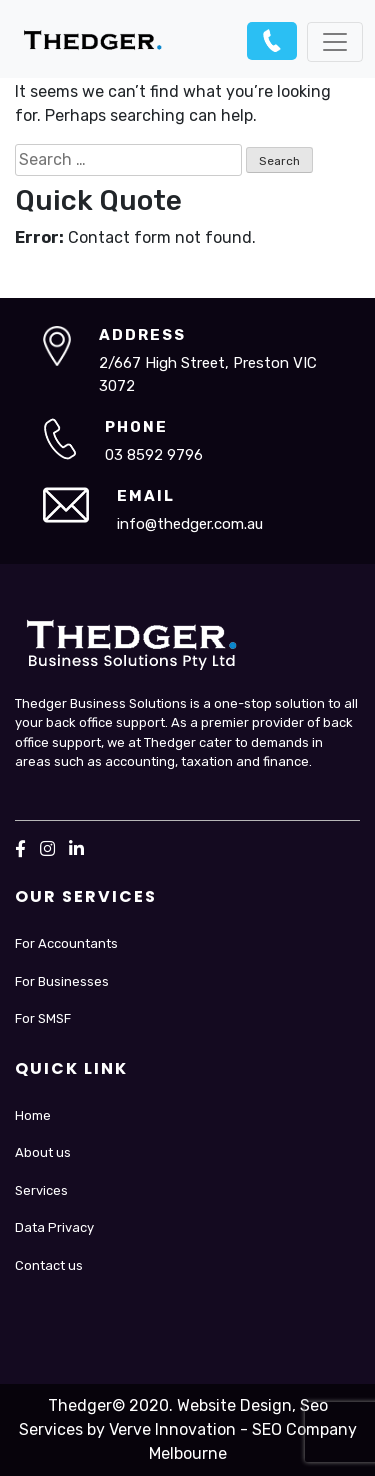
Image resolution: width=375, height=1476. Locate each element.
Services (41, 1190)
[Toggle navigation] (335, 42)
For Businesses (62, 981)
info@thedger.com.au (190, 524)
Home (33, 1115)
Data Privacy (54, 1227)
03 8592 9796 (272, 41)
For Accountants (66, 943)
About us (43, 1152)
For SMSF (43, 1018)
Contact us (49, 1265)
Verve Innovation (172, 1429)
